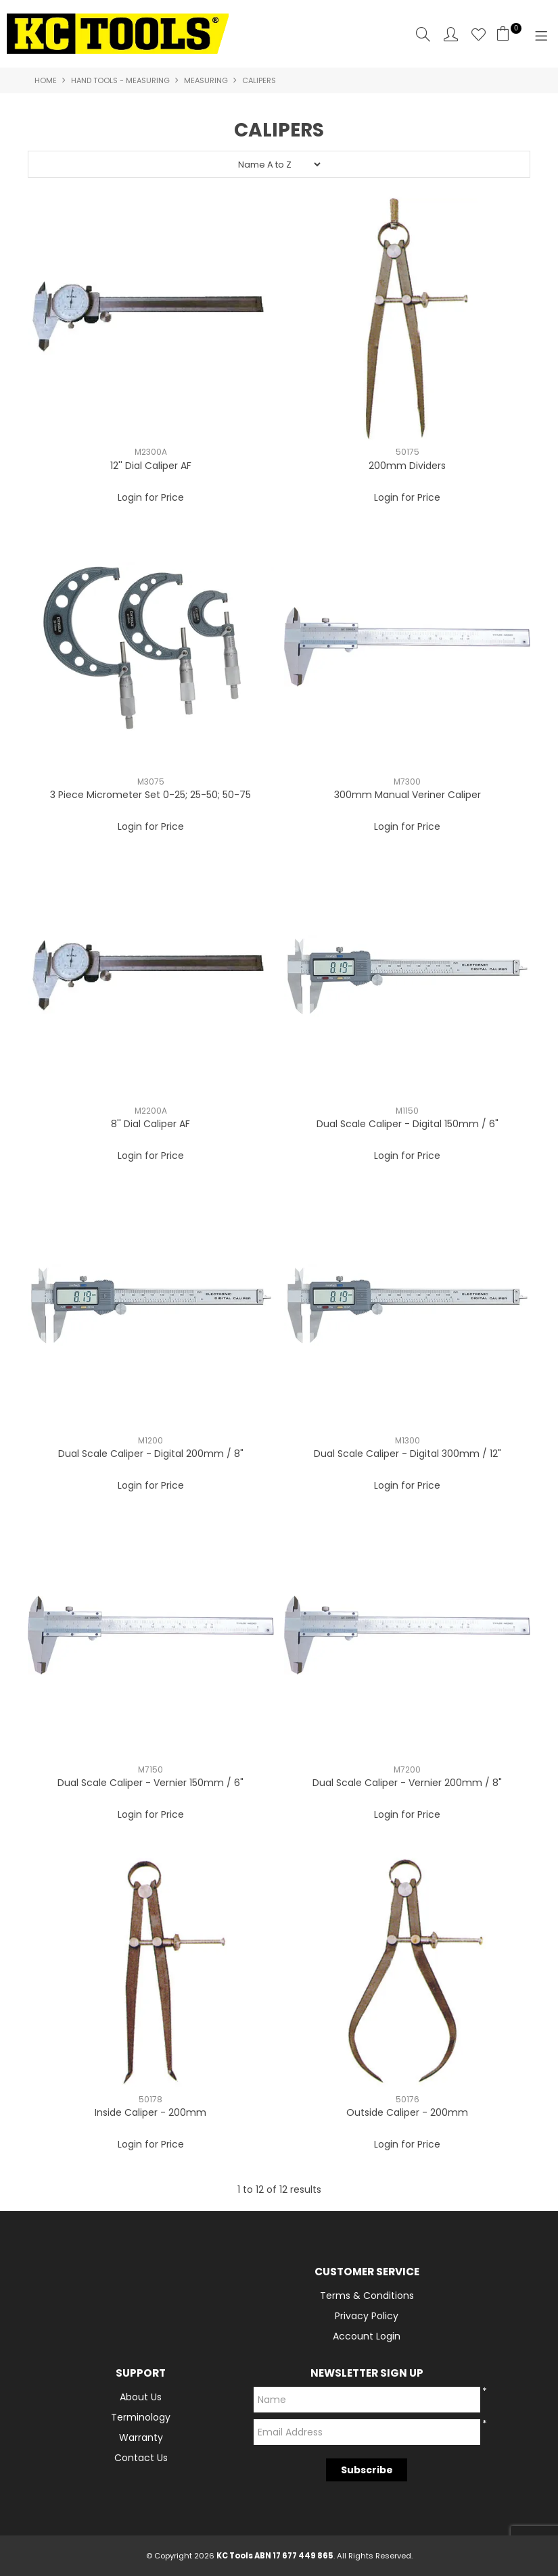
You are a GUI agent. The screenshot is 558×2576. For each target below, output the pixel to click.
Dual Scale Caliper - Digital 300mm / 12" (407, 1453)
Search (423, 34)
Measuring (206, 80)
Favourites (478, 34)
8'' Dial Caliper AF (150, 1124)
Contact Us (141, 2457)
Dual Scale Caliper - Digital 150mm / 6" (407, 1124)
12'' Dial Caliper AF (150, 465)
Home (45, 80)
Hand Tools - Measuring (120, 80)
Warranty (141, 2437)
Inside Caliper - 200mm (150, 2112)
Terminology (140, 2417)
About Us (141, 2397)
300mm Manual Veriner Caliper (407, 794)
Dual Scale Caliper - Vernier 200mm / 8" (407, 1782)
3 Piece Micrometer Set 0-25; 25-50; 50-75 (150, 794)
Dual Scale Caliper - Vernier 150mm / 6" (150, 1782)
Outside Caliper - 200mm (407, 2112)
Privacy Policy (366, 2316)
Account (451, 34)
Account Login (366, 2336)
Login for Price (151, 497)
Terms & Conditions (367, 2295)
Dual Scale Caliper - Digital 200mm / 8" (150, 1453)
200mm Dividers (407, 465)
